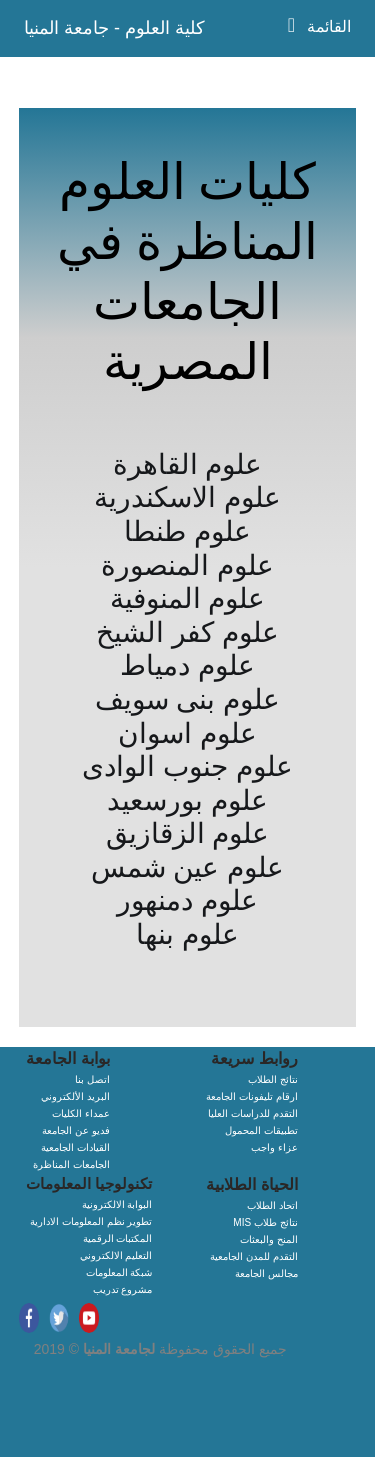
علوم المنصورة (187, 565)
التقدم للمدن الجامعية (254, 1256)
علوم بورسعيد (187, 800)
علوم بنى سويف (188, 699)
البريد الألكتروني (75, 1096)
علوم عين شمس (188, 867)
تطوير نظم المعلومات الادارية (91, 1221)
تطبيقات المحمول (261, 1130)
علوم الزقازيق (188, 833)
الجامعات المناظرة (71, 1164)
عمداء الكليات (81, 1113)
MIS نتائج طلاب (265, 1222)
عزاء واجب (274, 1147)
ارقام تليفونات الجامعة (252, 1096)
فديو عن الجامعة (76, 1130)
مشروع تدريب (123, 1289)
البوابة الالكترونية (117, 1204)
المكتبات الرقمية (118, 1238)
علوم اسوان (187, 733)
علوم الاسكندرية (187, 497)
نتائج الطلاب (273, 1079)
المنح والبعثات (269, 1239)
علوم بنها (187, 934)
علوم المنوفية (188, 598)
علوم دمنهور (187, 900)
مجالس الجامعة (266, 1273)
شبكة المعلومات (119, 1272)
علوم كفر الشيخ (187, 632)
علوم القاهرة (188, 464)
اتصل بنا (92, 1079)
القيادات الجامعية (75, 1147)
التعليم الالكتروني (116, 1255)
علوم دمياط (187, 665)
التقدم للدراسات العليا (253, 1113)
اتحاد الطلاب (272, 1205)
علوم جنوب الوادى (187, 766)
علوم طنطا (187, 531)
